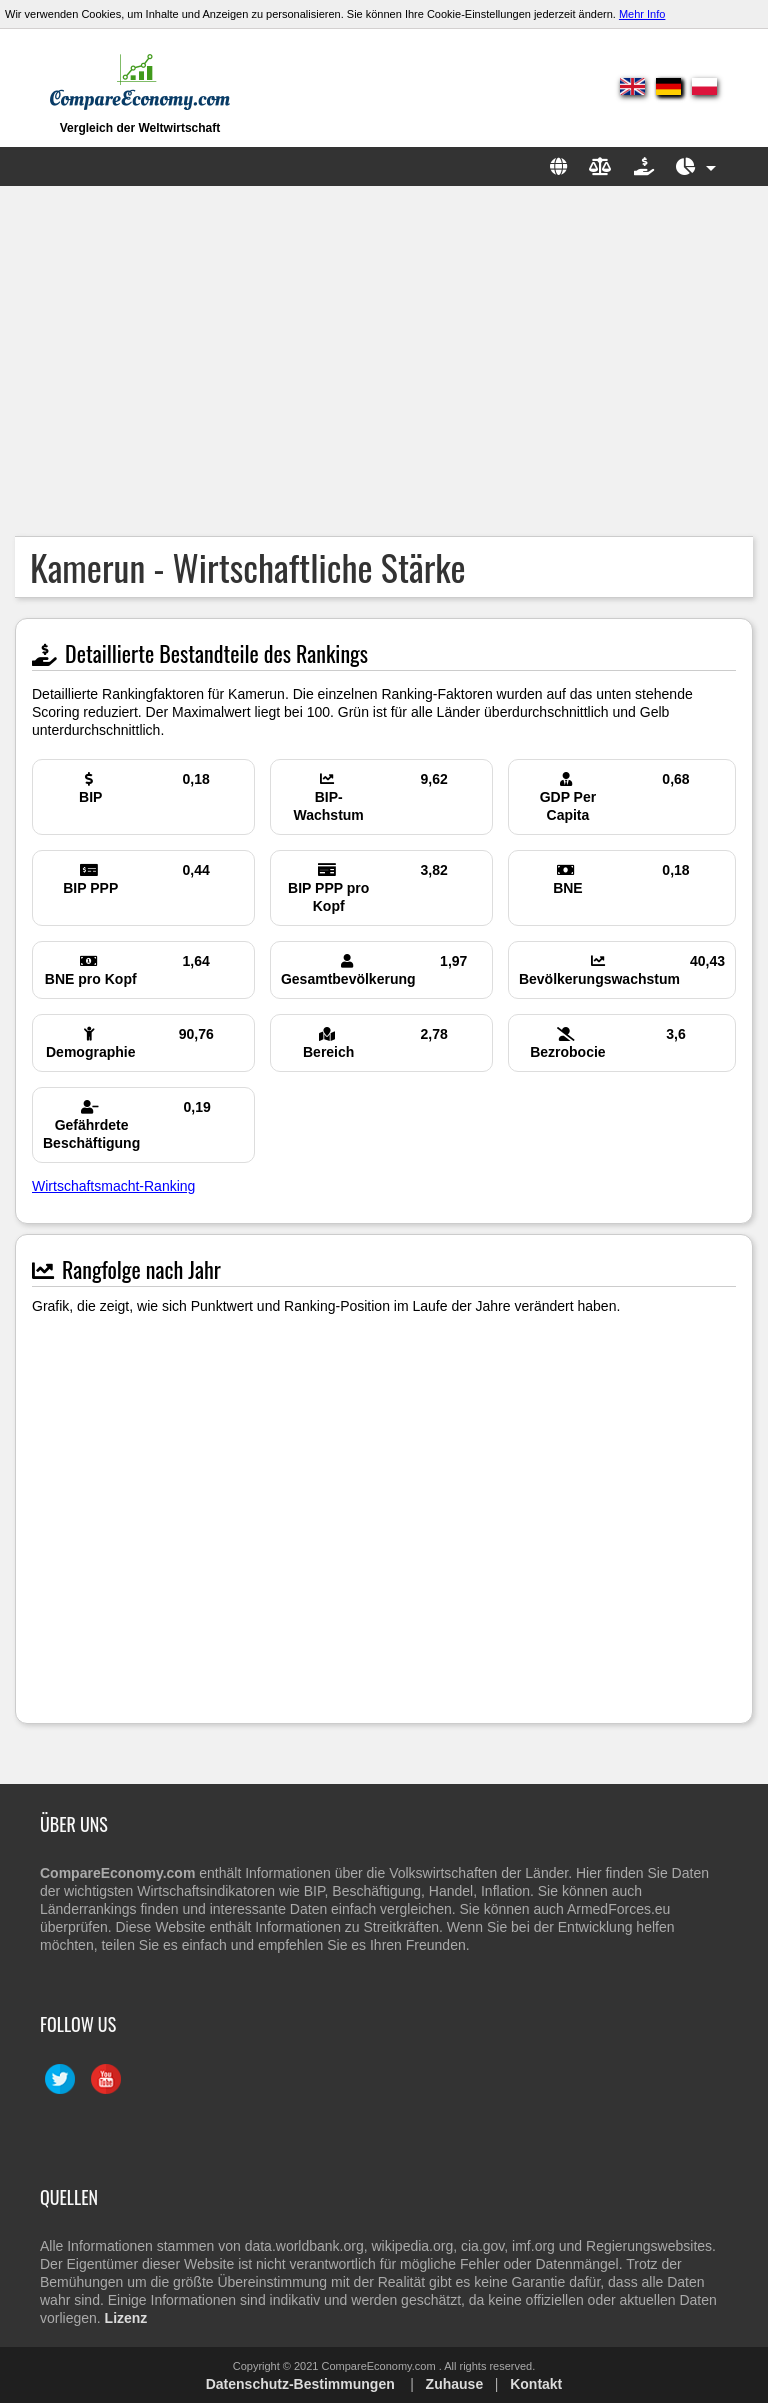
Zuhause (455, 2384)
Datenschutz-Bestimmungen (300, 2384)
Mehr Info (642, 14)
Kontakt (536, 2384)
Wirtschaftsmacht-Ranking (113, 1186)
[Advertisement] (384, 361)
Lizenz (126, 2318)
